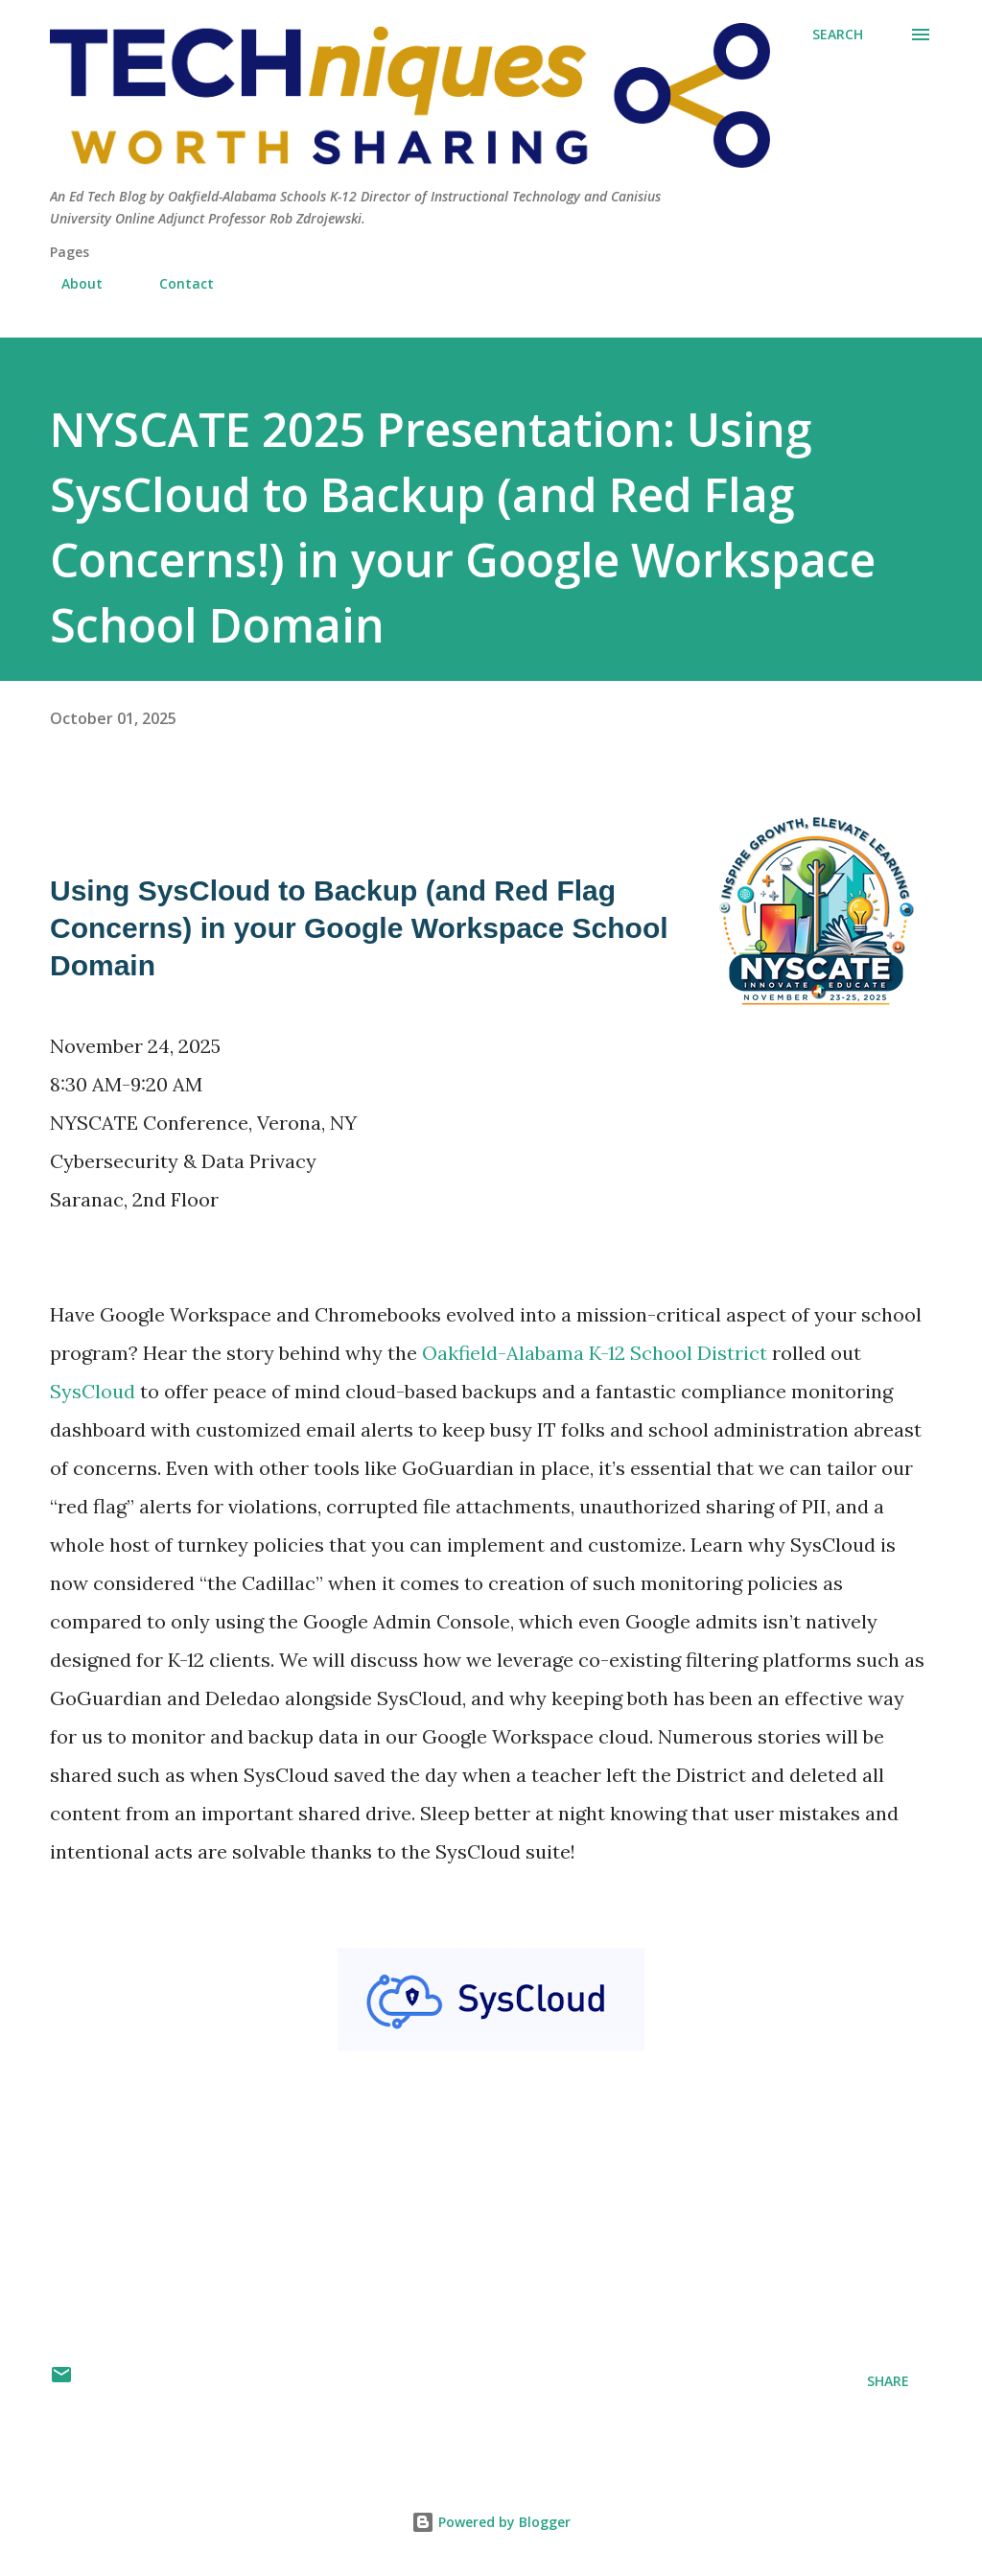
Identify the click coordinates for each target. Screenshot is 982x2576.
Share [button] (888, 2381)
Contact (175, 283)
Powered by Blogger (491, 2522)
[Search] (837, 34)
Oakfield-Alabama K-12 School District (594, 1353)
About (70, 283)
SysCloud (92, 1391)
